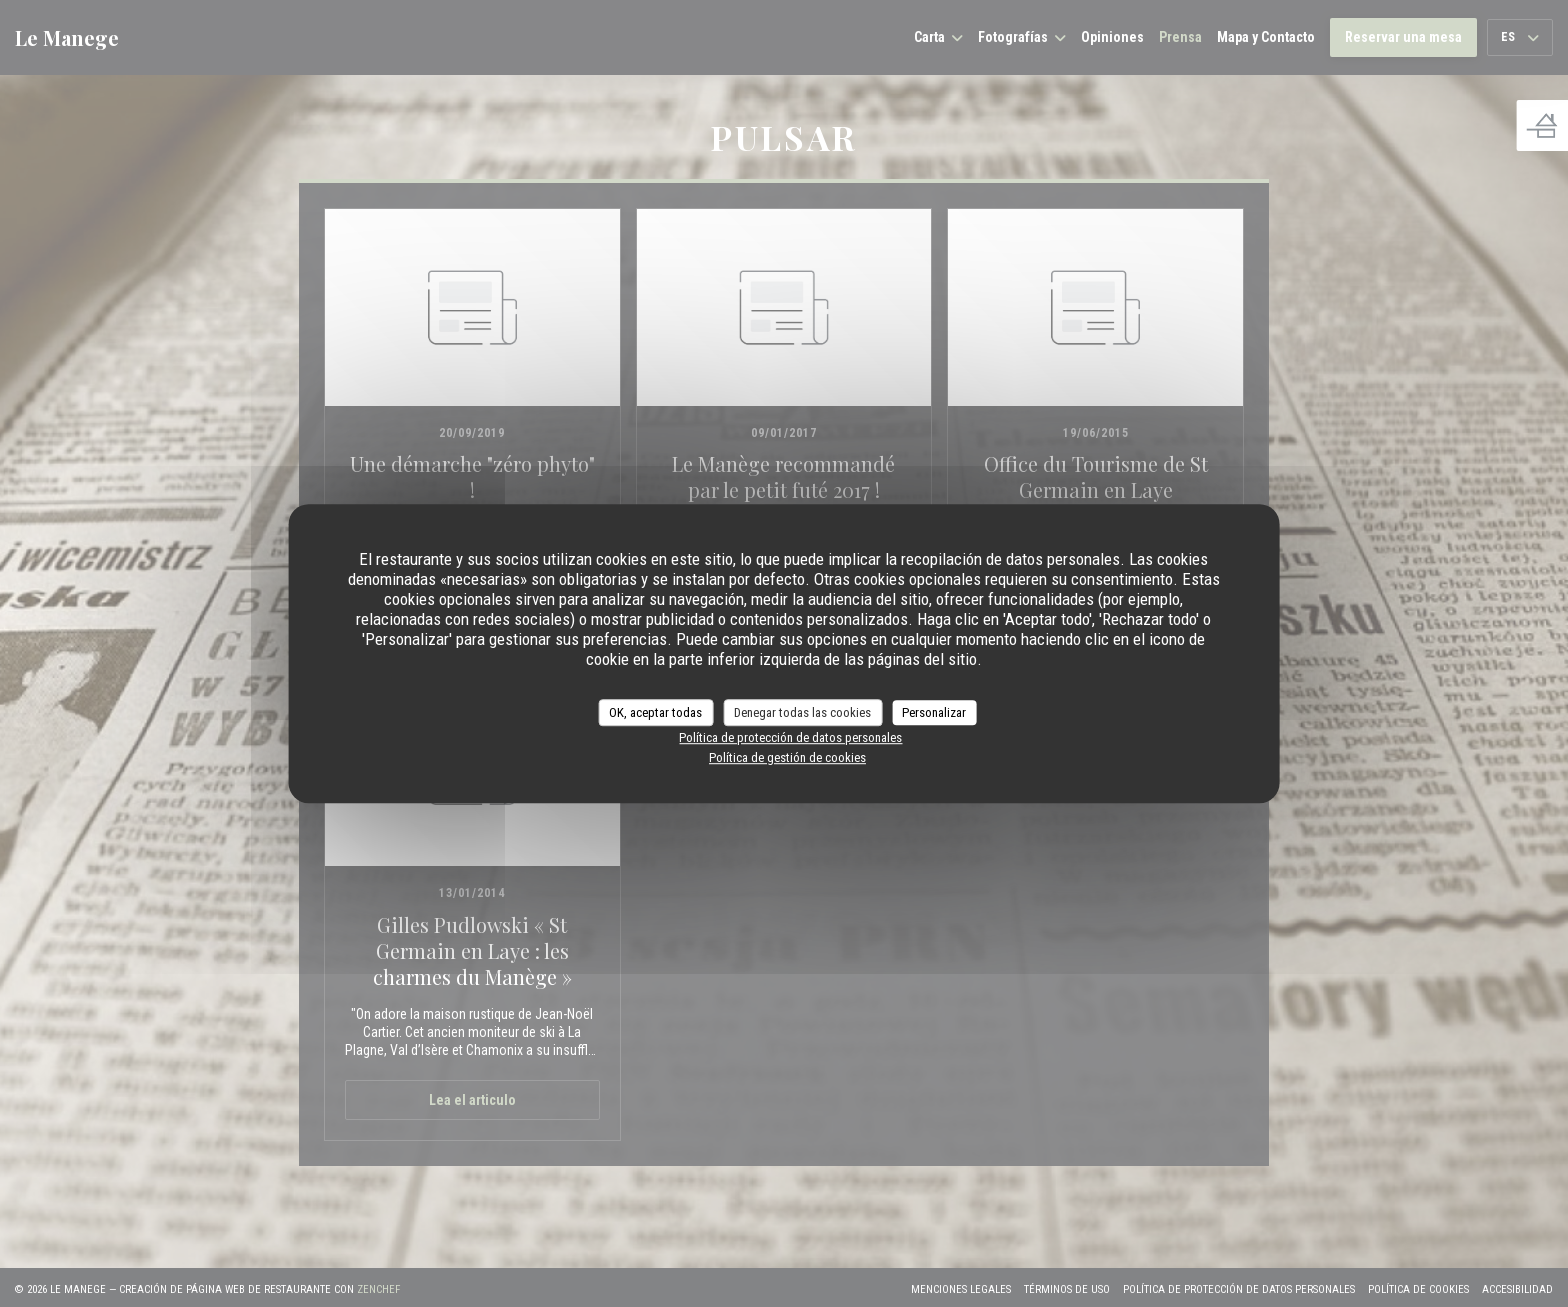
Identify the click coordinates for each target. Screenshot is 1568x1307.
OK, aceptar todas (655, 712)
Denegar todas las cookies (802, 712)
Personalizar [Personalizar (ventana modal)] (934, 712)
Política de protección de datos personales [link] (790, 737)
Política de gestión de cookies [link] (787, 757)
